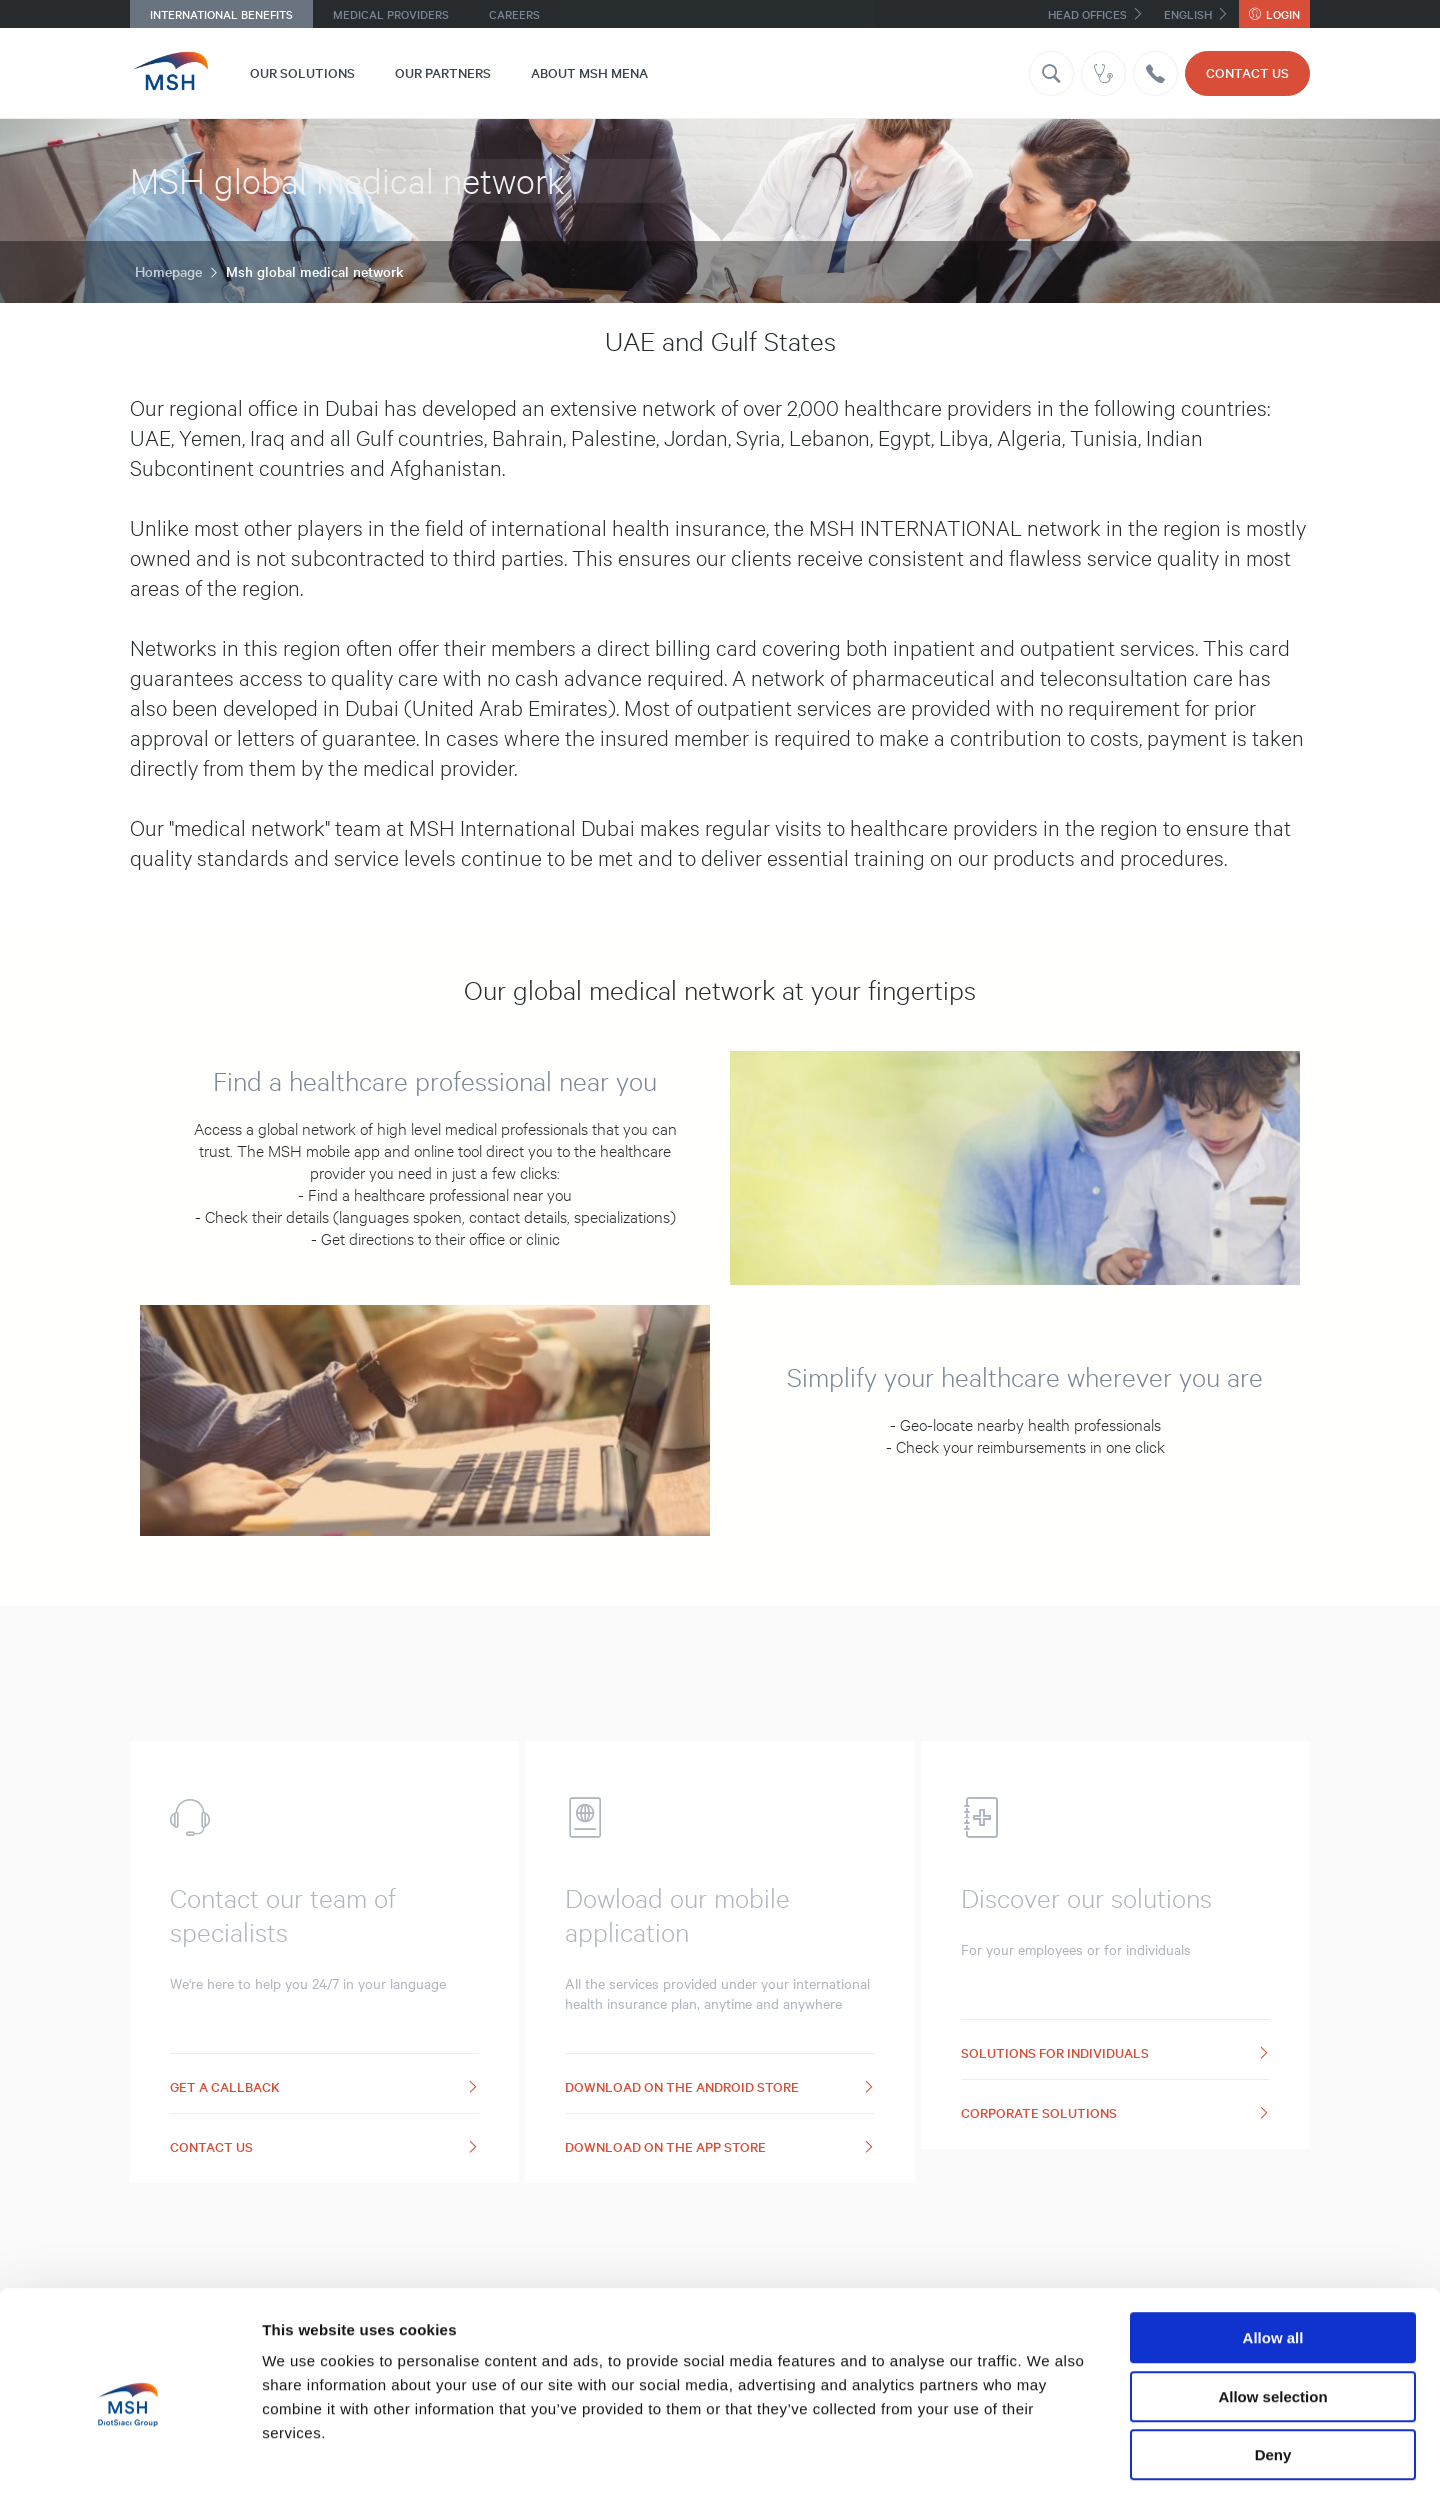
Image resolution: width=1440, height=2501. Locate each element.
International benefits (221, 14)
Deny (1273, 2373)
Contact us (1247, 72)
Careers (514, 14)
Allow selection (1272, 2315)
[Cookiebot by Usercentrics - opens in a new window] (129, 2462)
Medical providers (391, 14)
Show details (1049, 2461)
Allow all (1273, 2256)
